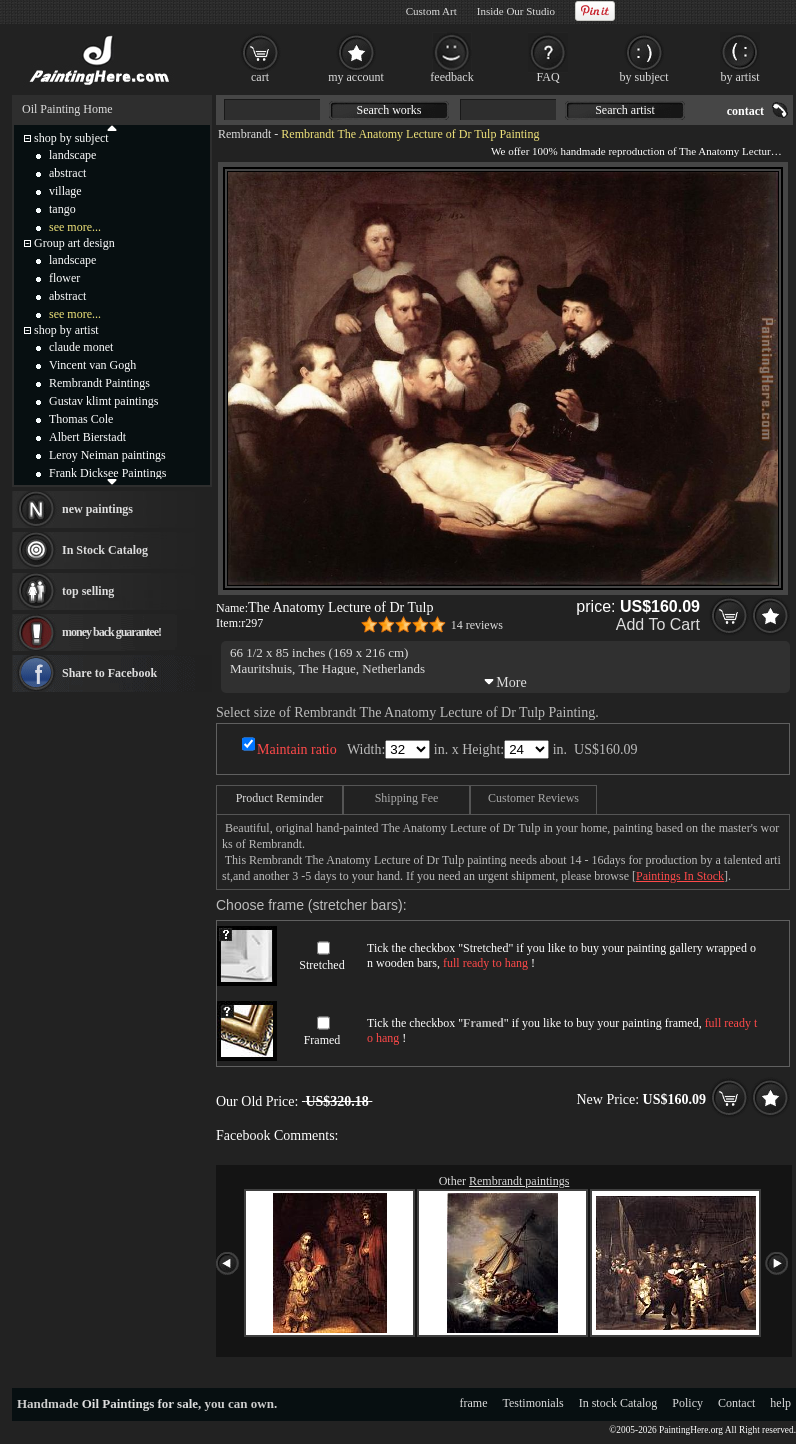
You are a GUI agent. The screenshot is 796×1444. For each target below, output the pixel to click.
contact (745, 111)
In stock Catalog (618, 1403)
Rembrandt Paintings (99, 383)
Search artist (625, 110)
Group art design (74, 243)
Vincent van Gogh (92, 365)
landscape (72, 155)
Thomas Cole (81, 419)
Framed (322, 1040)
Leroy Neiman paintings (107, 455)
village (65, 191)
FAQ (547, 77)
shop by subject (71, 138)
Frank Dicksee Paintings (107, 473)
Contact (736, 1403)
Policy (687, 1403)
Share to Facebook (109, 673)
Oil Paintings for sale (140, 1403)
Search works (389, 110)
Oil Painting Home (67, 109)
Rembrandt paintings (519, 1181)
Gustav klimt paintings (103, 401)
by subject (644, 77)
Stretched (321, 965)
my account (356, 77)
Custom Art (431, 11)
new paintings (97, 509)
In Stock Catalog (105, 550)
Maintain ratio (297, 749)
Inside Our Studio (516, 11)
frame (474, 1403)
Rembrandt (244, 134)
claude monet (81, 347)
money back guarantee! (111, 632)
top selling (88, 591)
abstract (67, 173)
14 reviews (477, 625)
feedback (451, 77)
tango (62, 209)
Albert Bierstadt (87, 437)
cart (260, 77)
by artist (740, 77)
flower (64, 278)
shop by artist (66, 330)
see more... (75, 227)
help (780, 1403)
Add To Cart (658, 624)
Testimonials (533, 1403)
